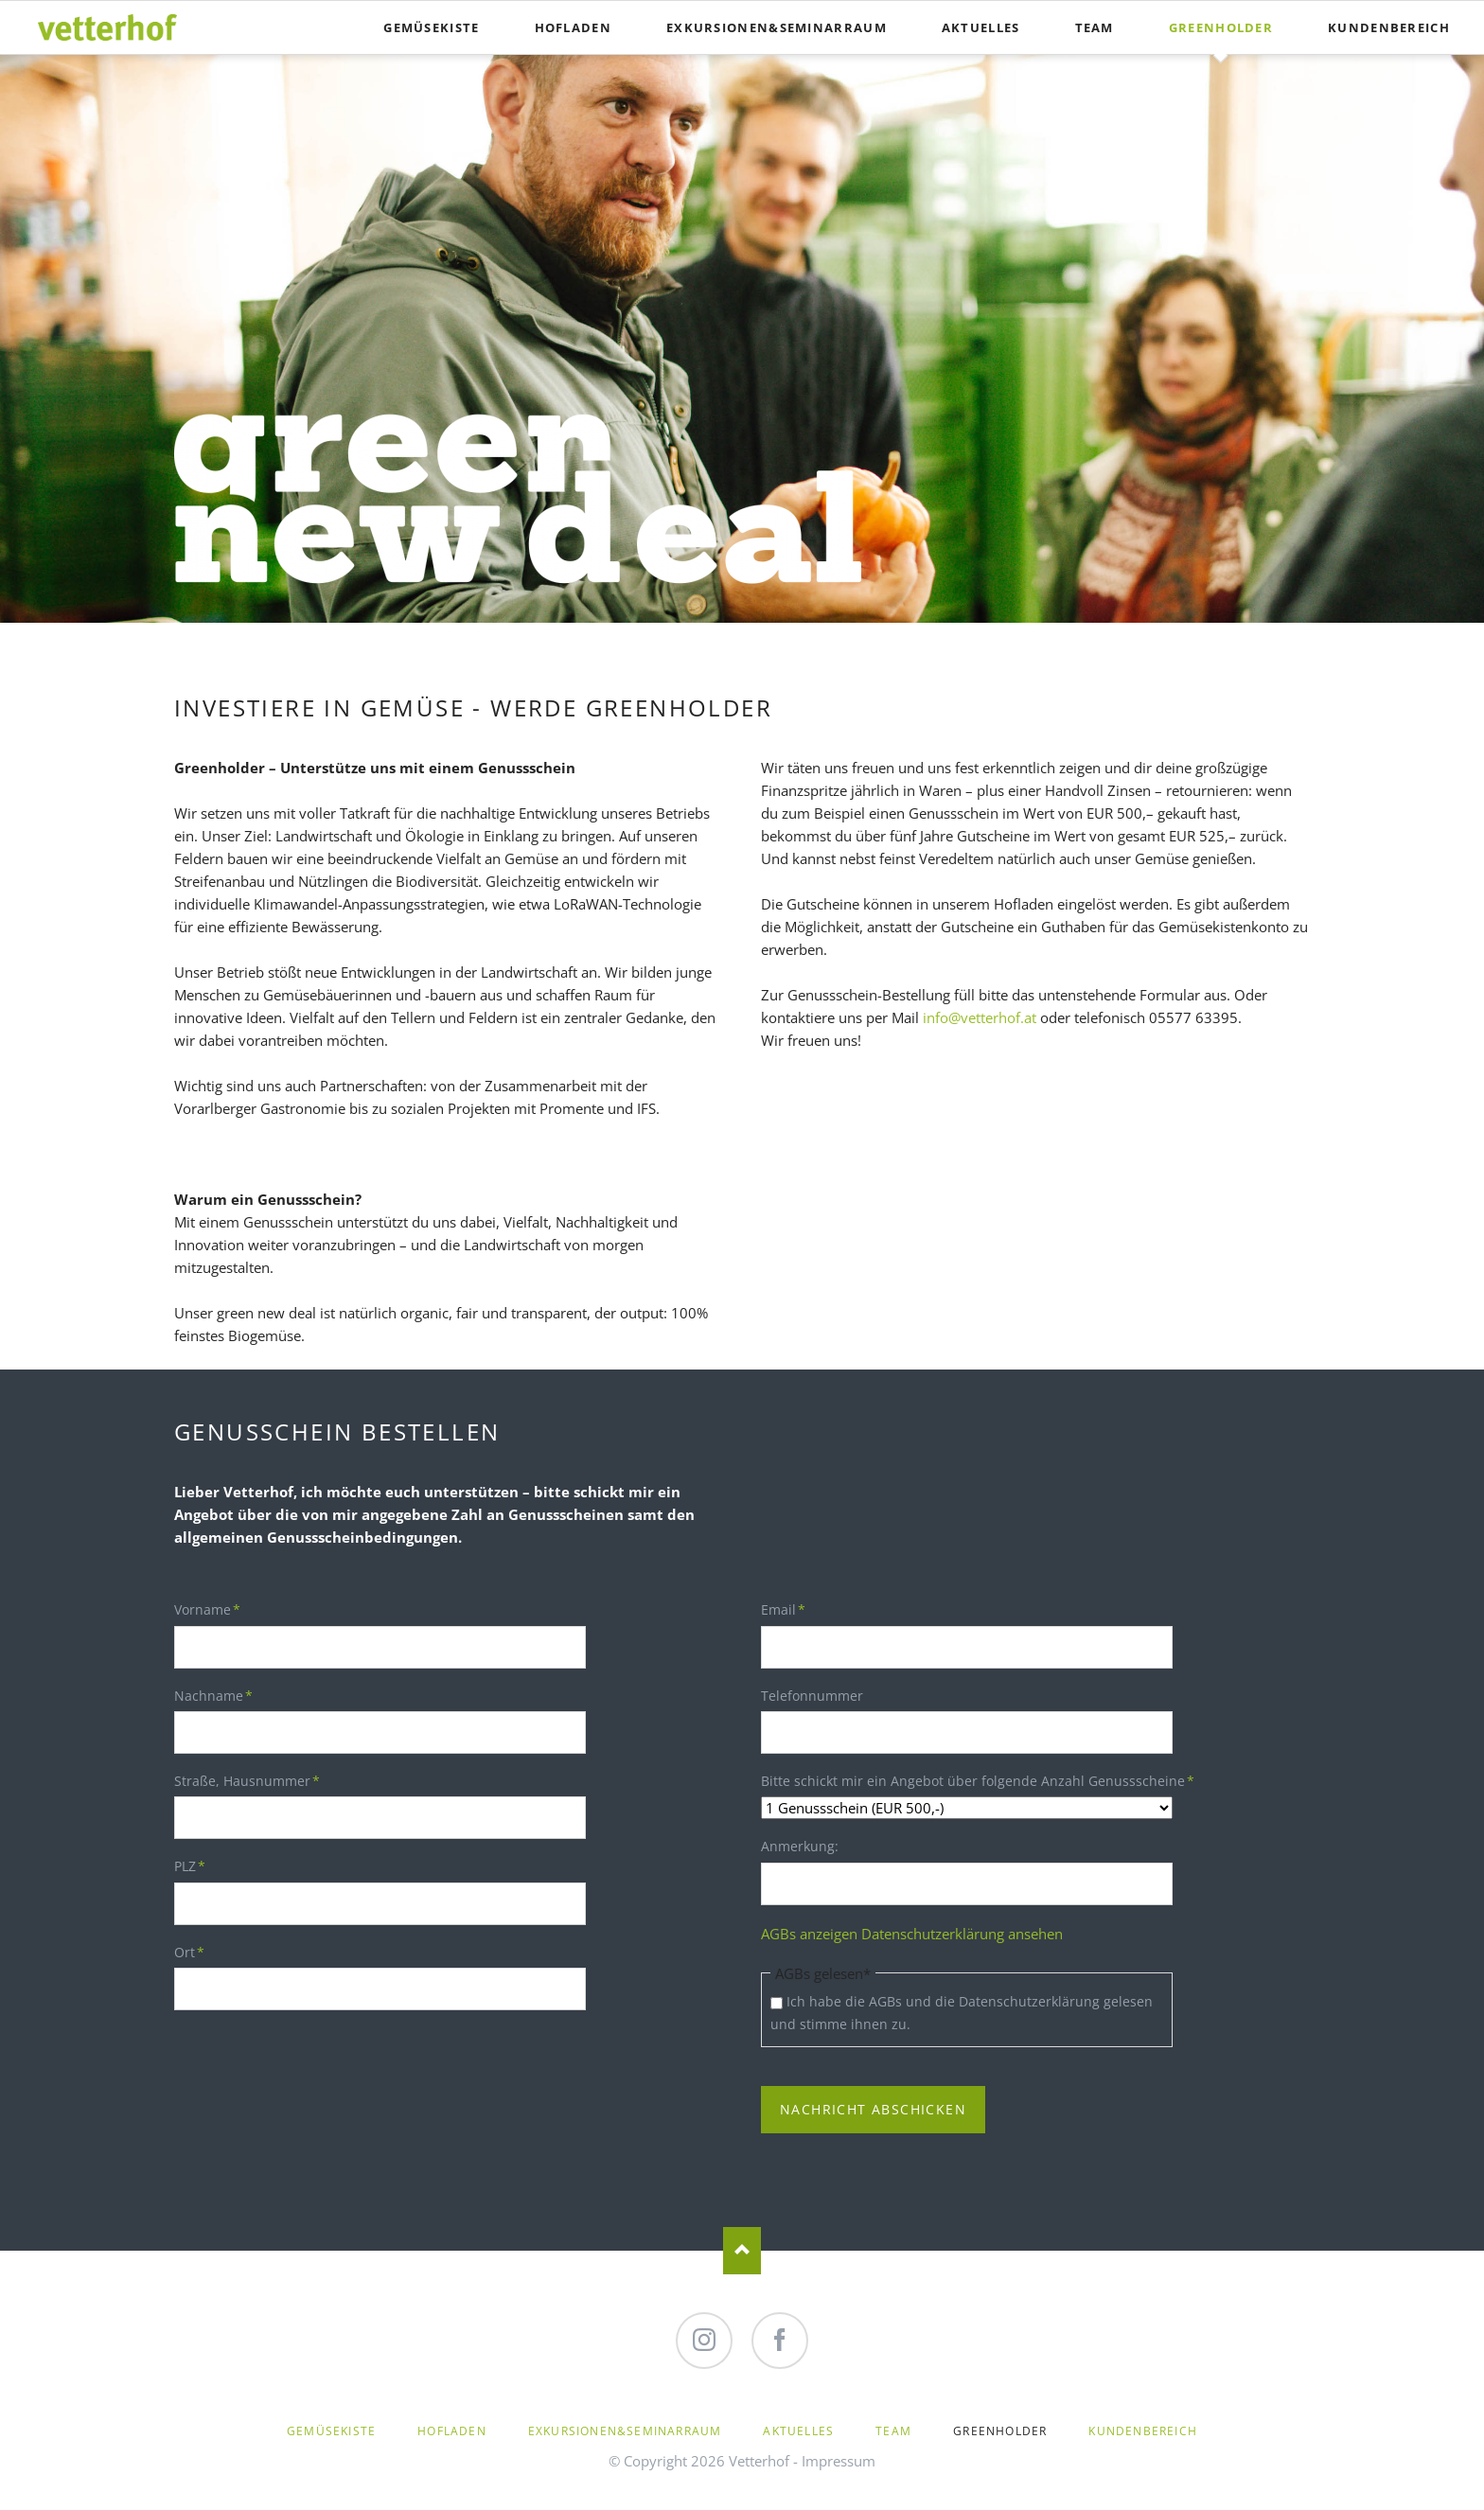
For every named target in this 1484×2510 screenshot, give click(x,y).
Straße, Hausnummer (247, 1780)
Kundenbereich (1389, 27)
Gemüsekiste (431, 27)
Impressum (838, 2460)
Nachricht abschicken (873, 2109)
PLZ (205, 1865)
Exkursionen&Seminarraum (776, 27)
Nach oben (742, 2250)
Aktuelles (981, 27)
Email (792, 1609)
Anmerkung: (800, 1847)
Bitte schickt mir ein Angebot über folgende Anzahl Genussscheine (977, 1780)
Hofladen (573, 27)
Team (1094, 27)
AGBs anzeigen (809, 1933)
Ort (205, 1951)
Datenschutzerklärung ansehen (962, 1933)
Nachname (213, 1695)
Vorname (207, 1609)
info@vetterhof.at (979, 1017)
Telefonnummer (812, 1696)
